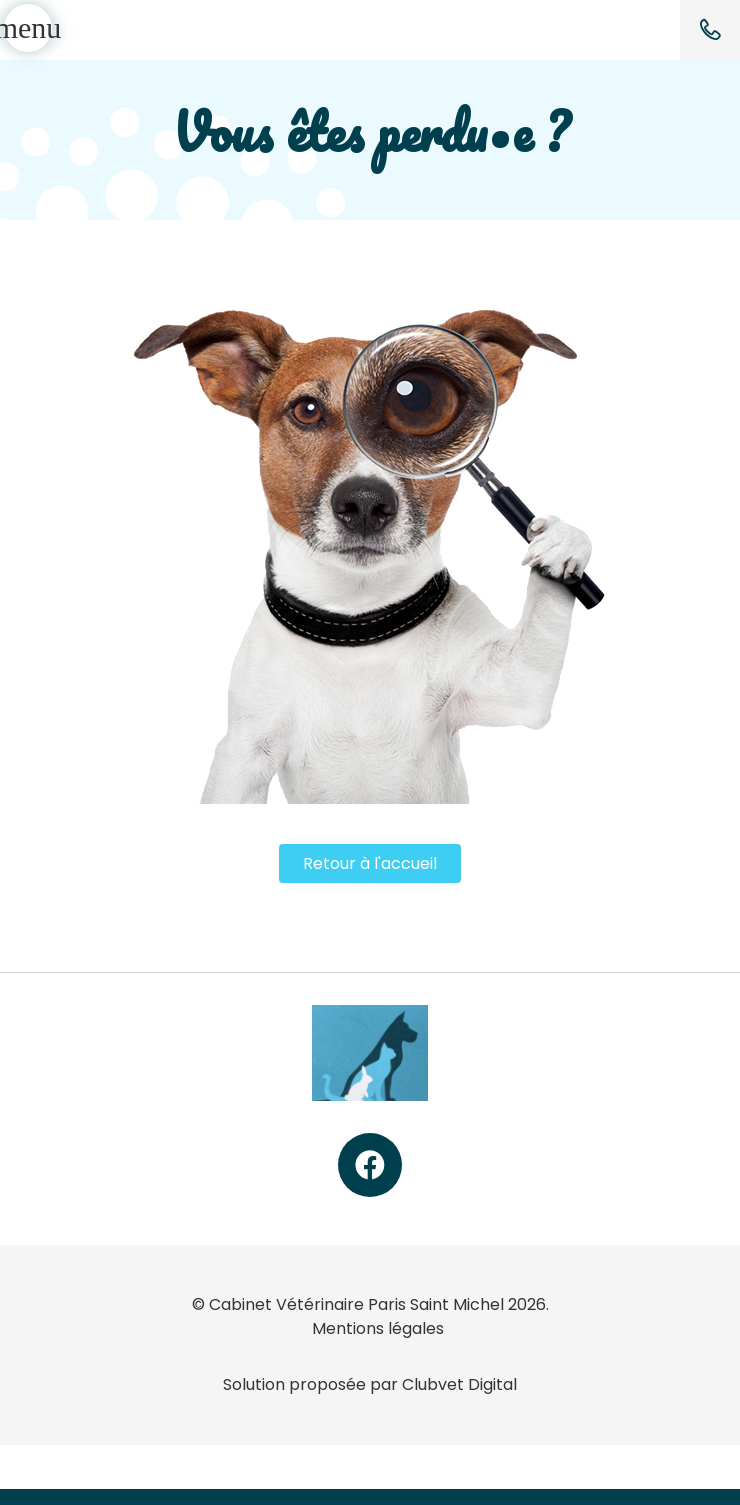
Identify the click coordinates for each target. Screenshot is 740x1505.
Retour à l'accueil (370, 863)
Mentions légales (378, 1328)
